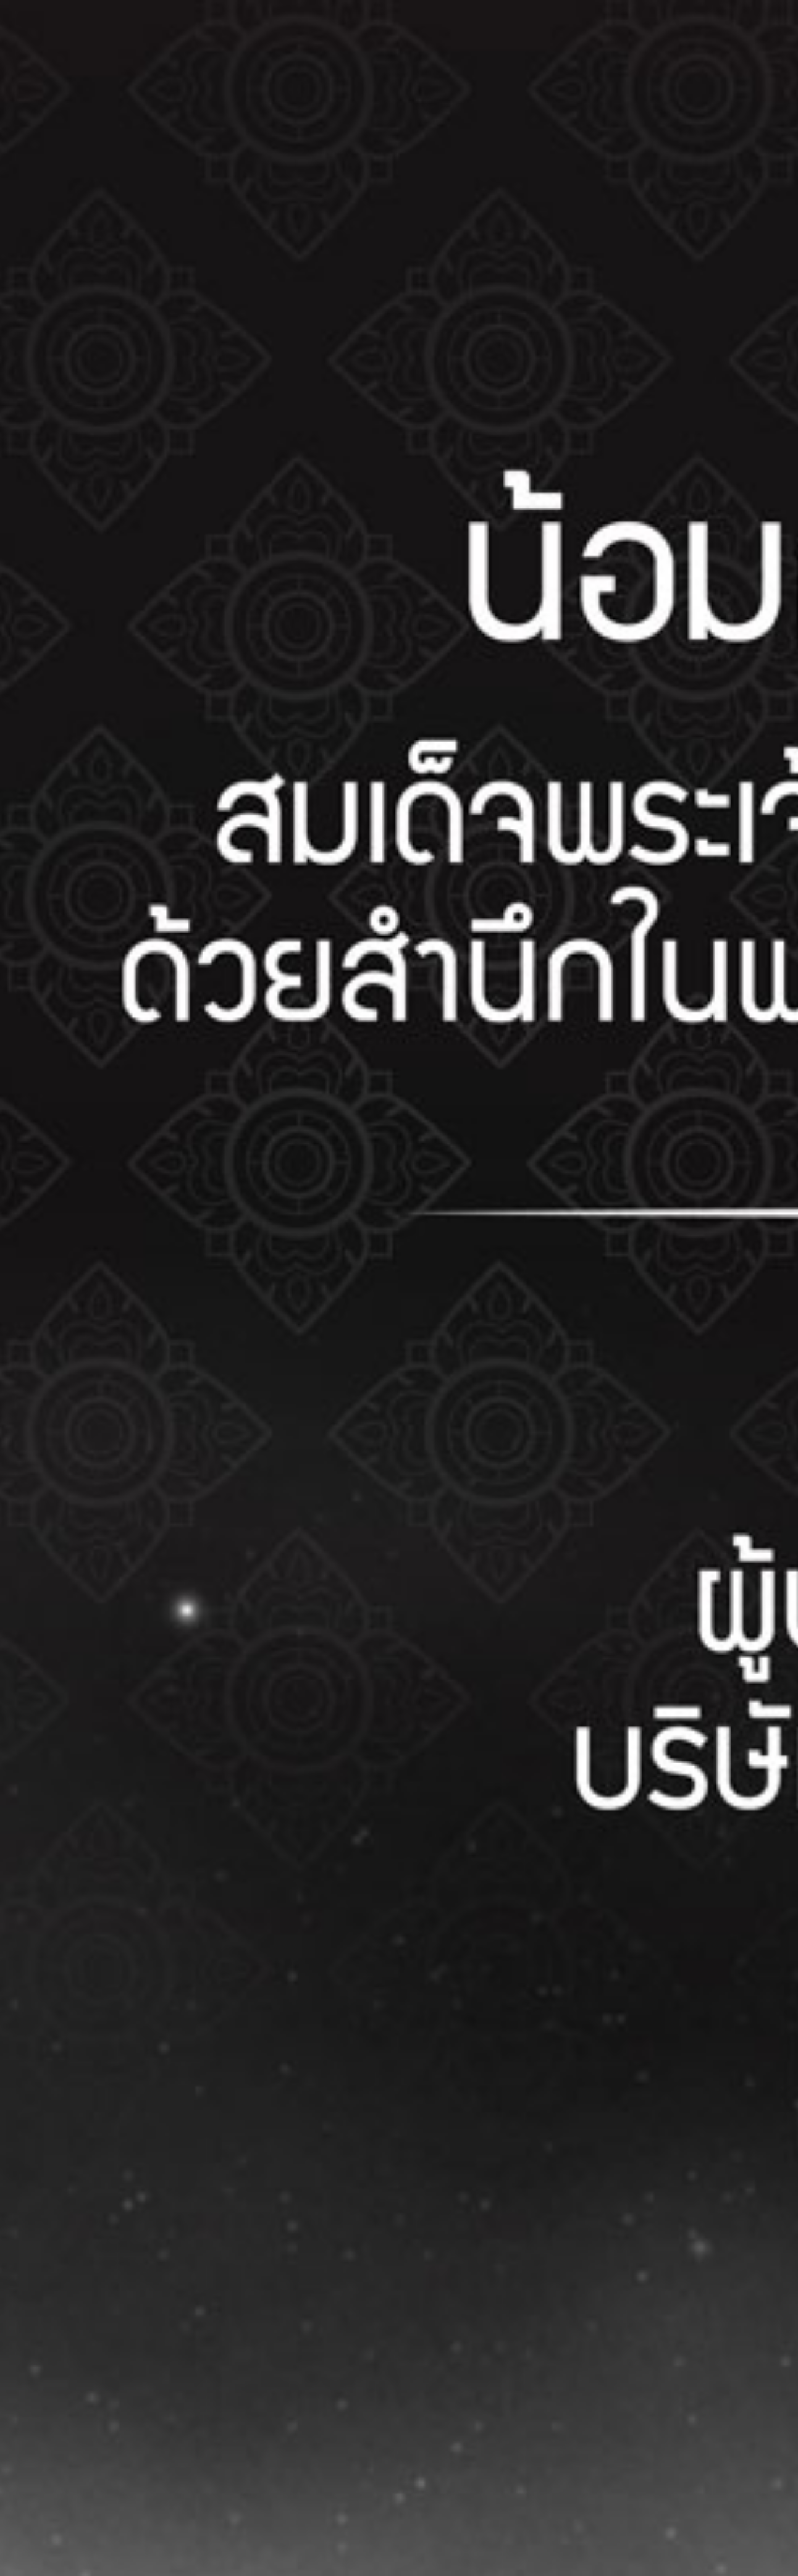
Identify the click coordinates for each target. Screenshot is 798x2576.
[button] (399, 1288)
